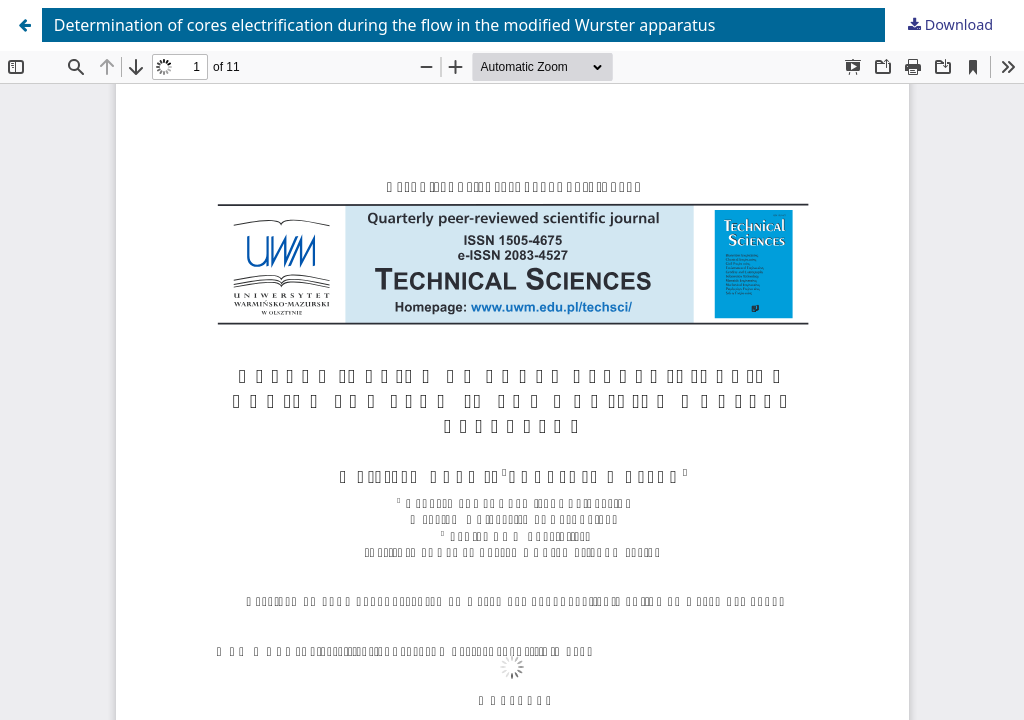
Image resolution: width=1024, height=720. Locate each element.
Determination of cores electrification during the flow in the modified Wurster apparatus (385, 25)
